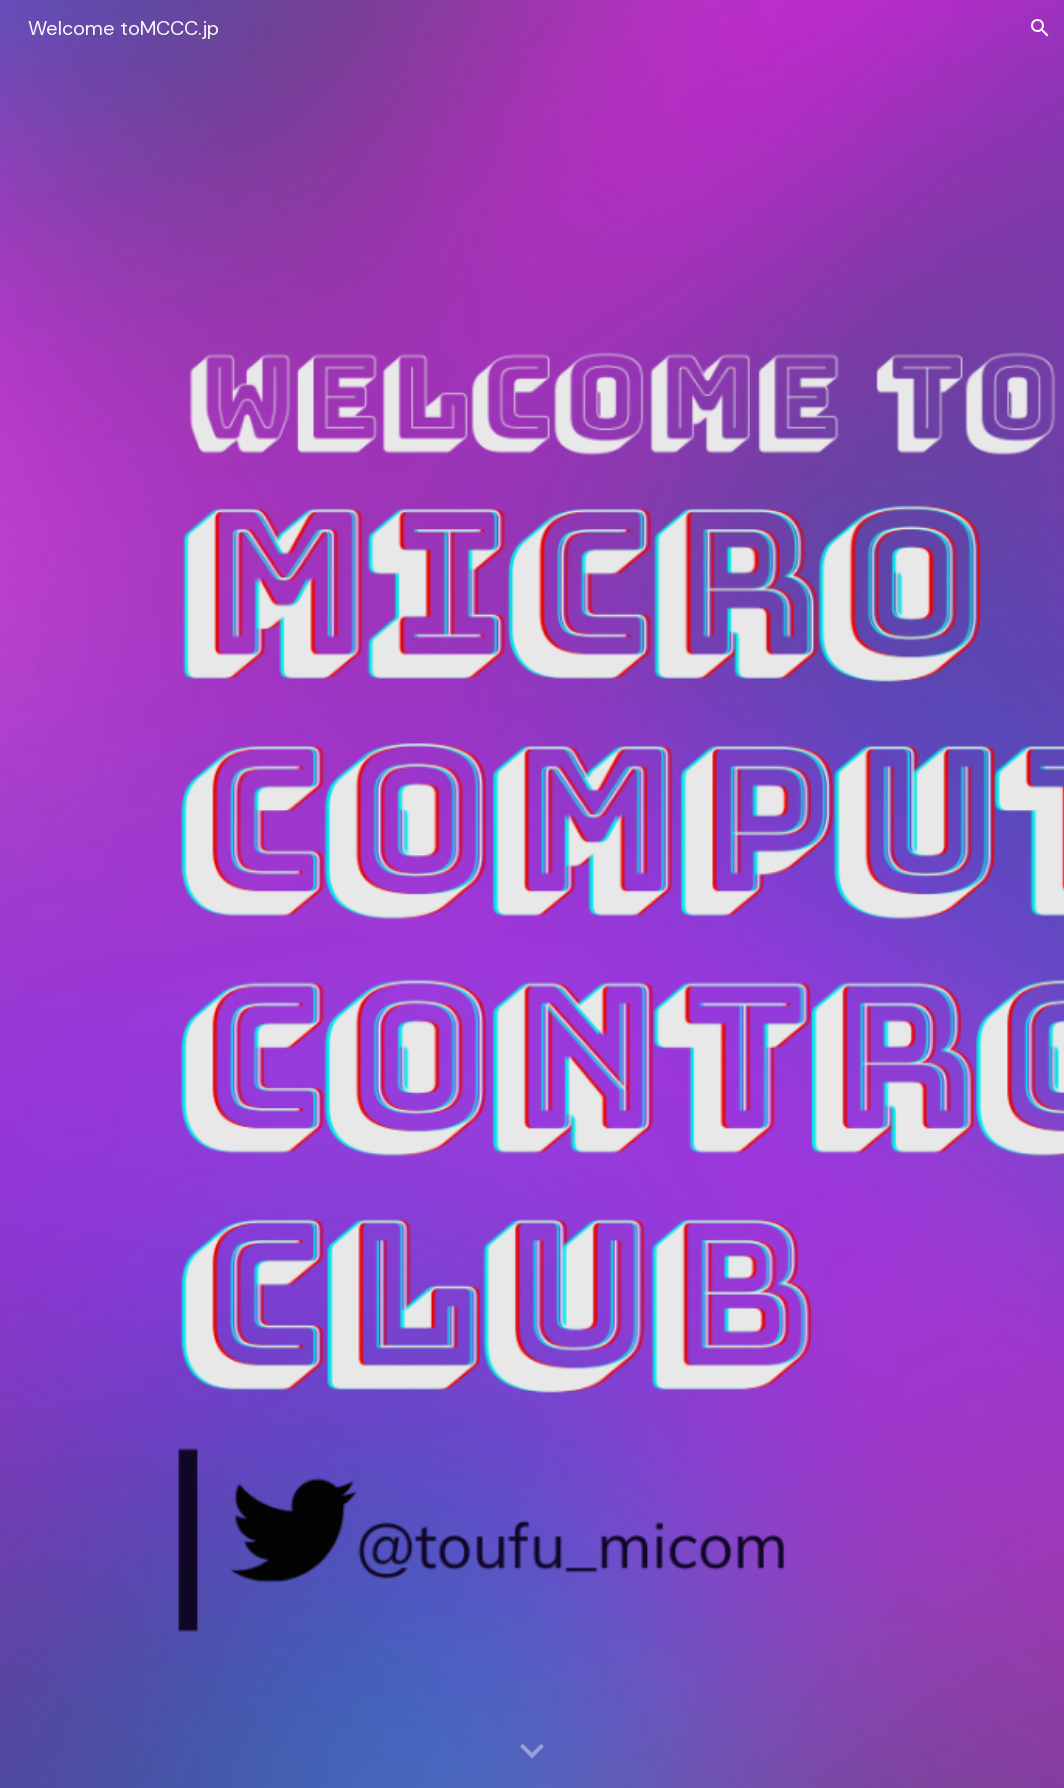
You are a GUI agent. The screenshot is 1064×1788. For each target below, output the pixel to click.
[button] (1040, 28)
